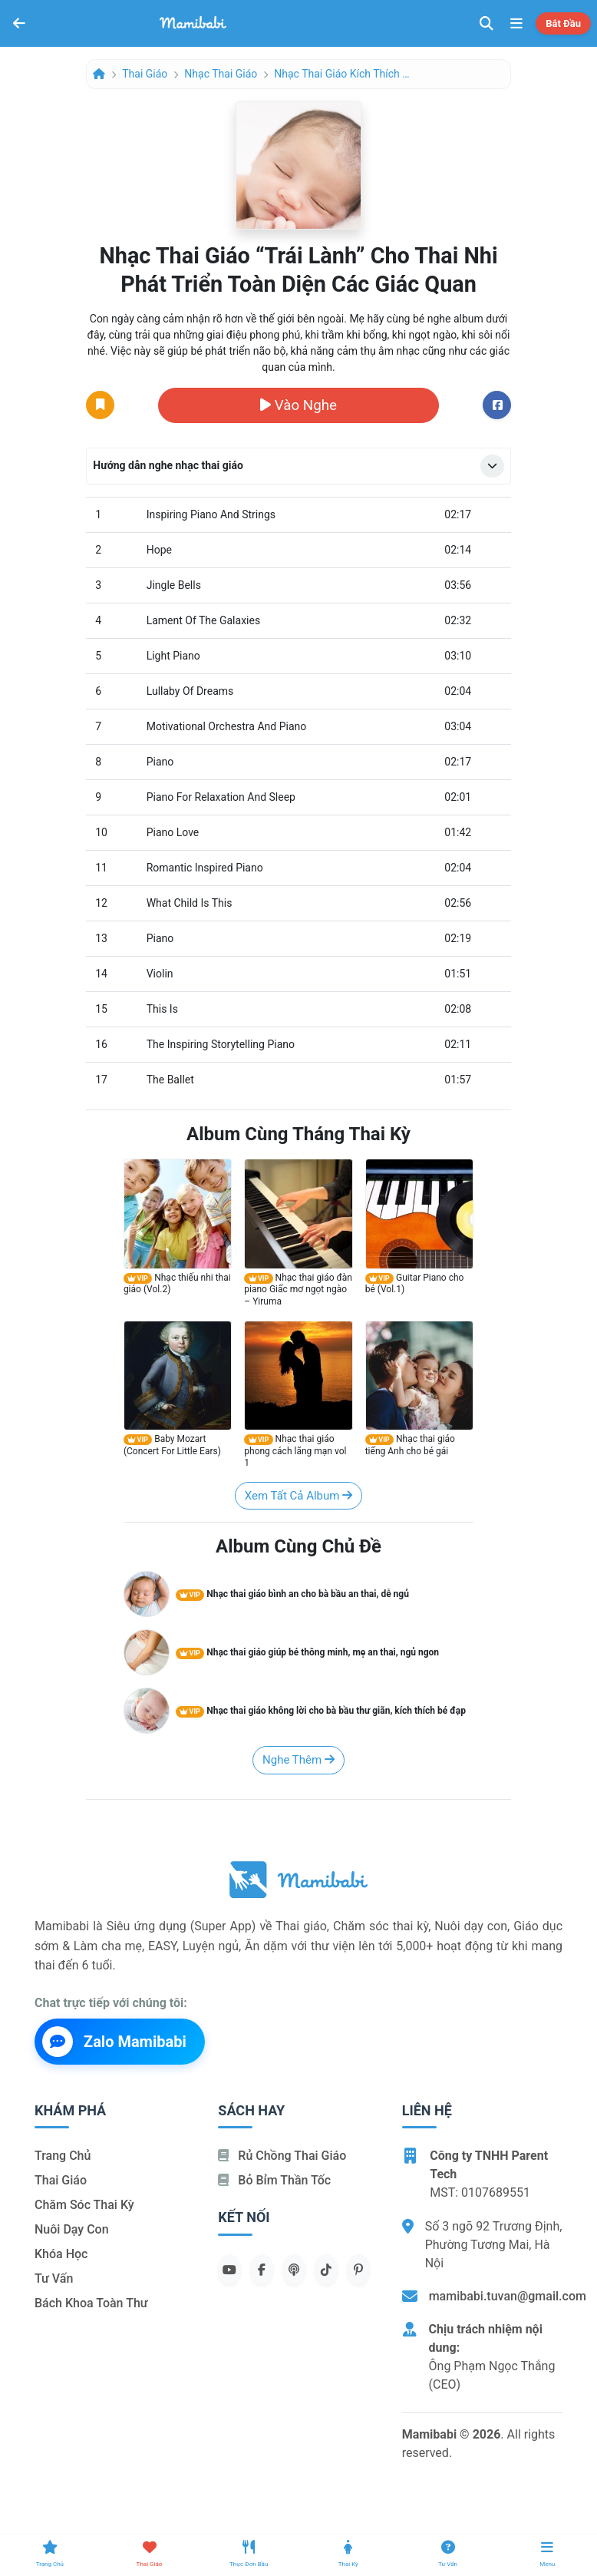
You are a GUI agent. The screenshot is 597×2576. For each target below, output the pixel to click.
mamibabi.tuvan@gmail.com (507, 2296)
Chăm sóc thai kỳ (84, 2204)
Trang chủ (63, 2155)
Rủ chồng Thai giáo (282, 2155)
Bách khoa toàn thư (91, 2303)
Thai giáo (144, 74)
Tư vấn (54, 2278)
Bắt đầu (563, 23)
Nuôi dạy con (72, 2229)
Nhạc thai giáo (220, 74)
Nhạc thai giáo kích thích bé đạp (343, 74)
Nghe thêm (298, 1760)
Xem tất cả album (298, 1496)
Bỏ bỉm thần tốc (274, 2180)
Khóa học (61, 2254)
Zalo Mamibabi (114, 2041)
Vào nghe (298, 405)
